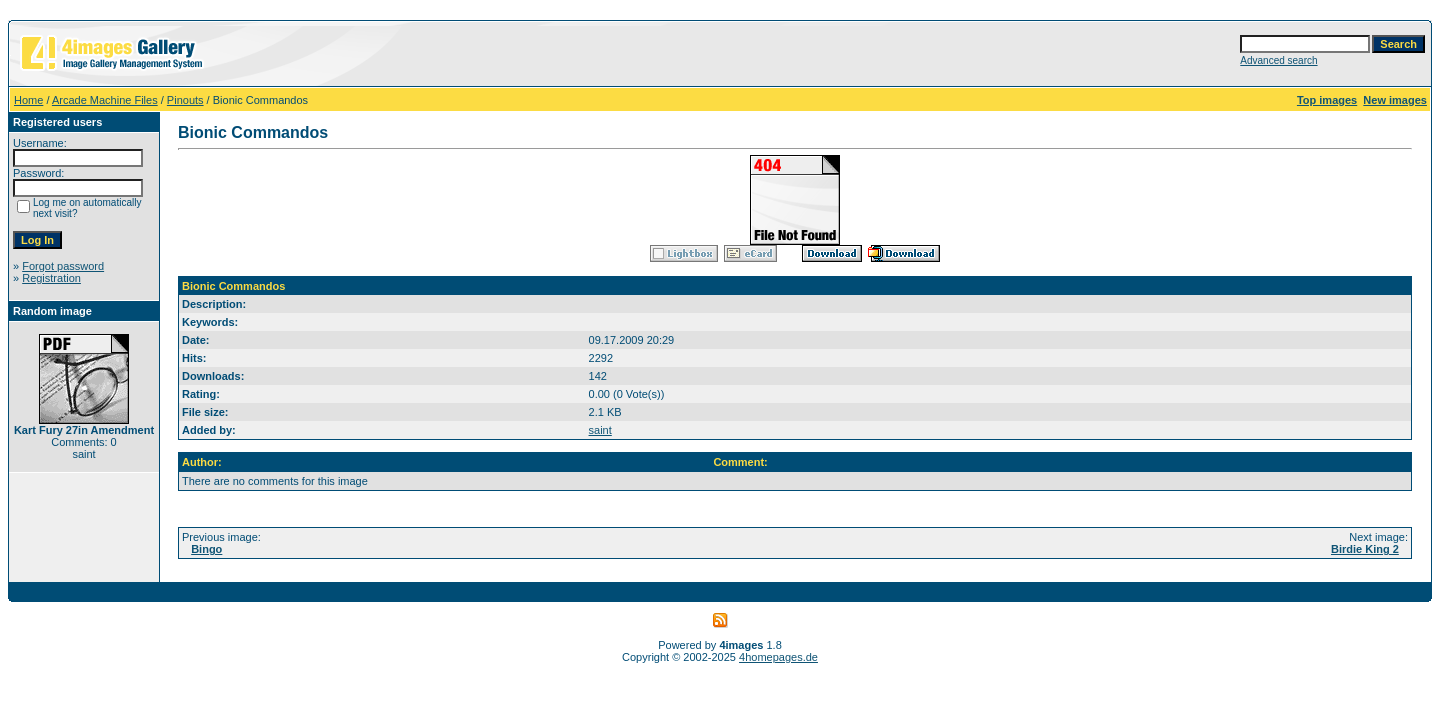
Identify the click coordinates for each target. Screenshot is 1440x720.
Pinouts (185, 100)
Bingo (206, 549)
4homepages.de (778, 657)
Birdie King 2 (1365, 549)
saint (600, 430)
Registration (51, 278)
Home (28, 100)
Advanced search (1278, 60)
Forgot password (63, 266)
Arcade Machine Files (105, 100)
